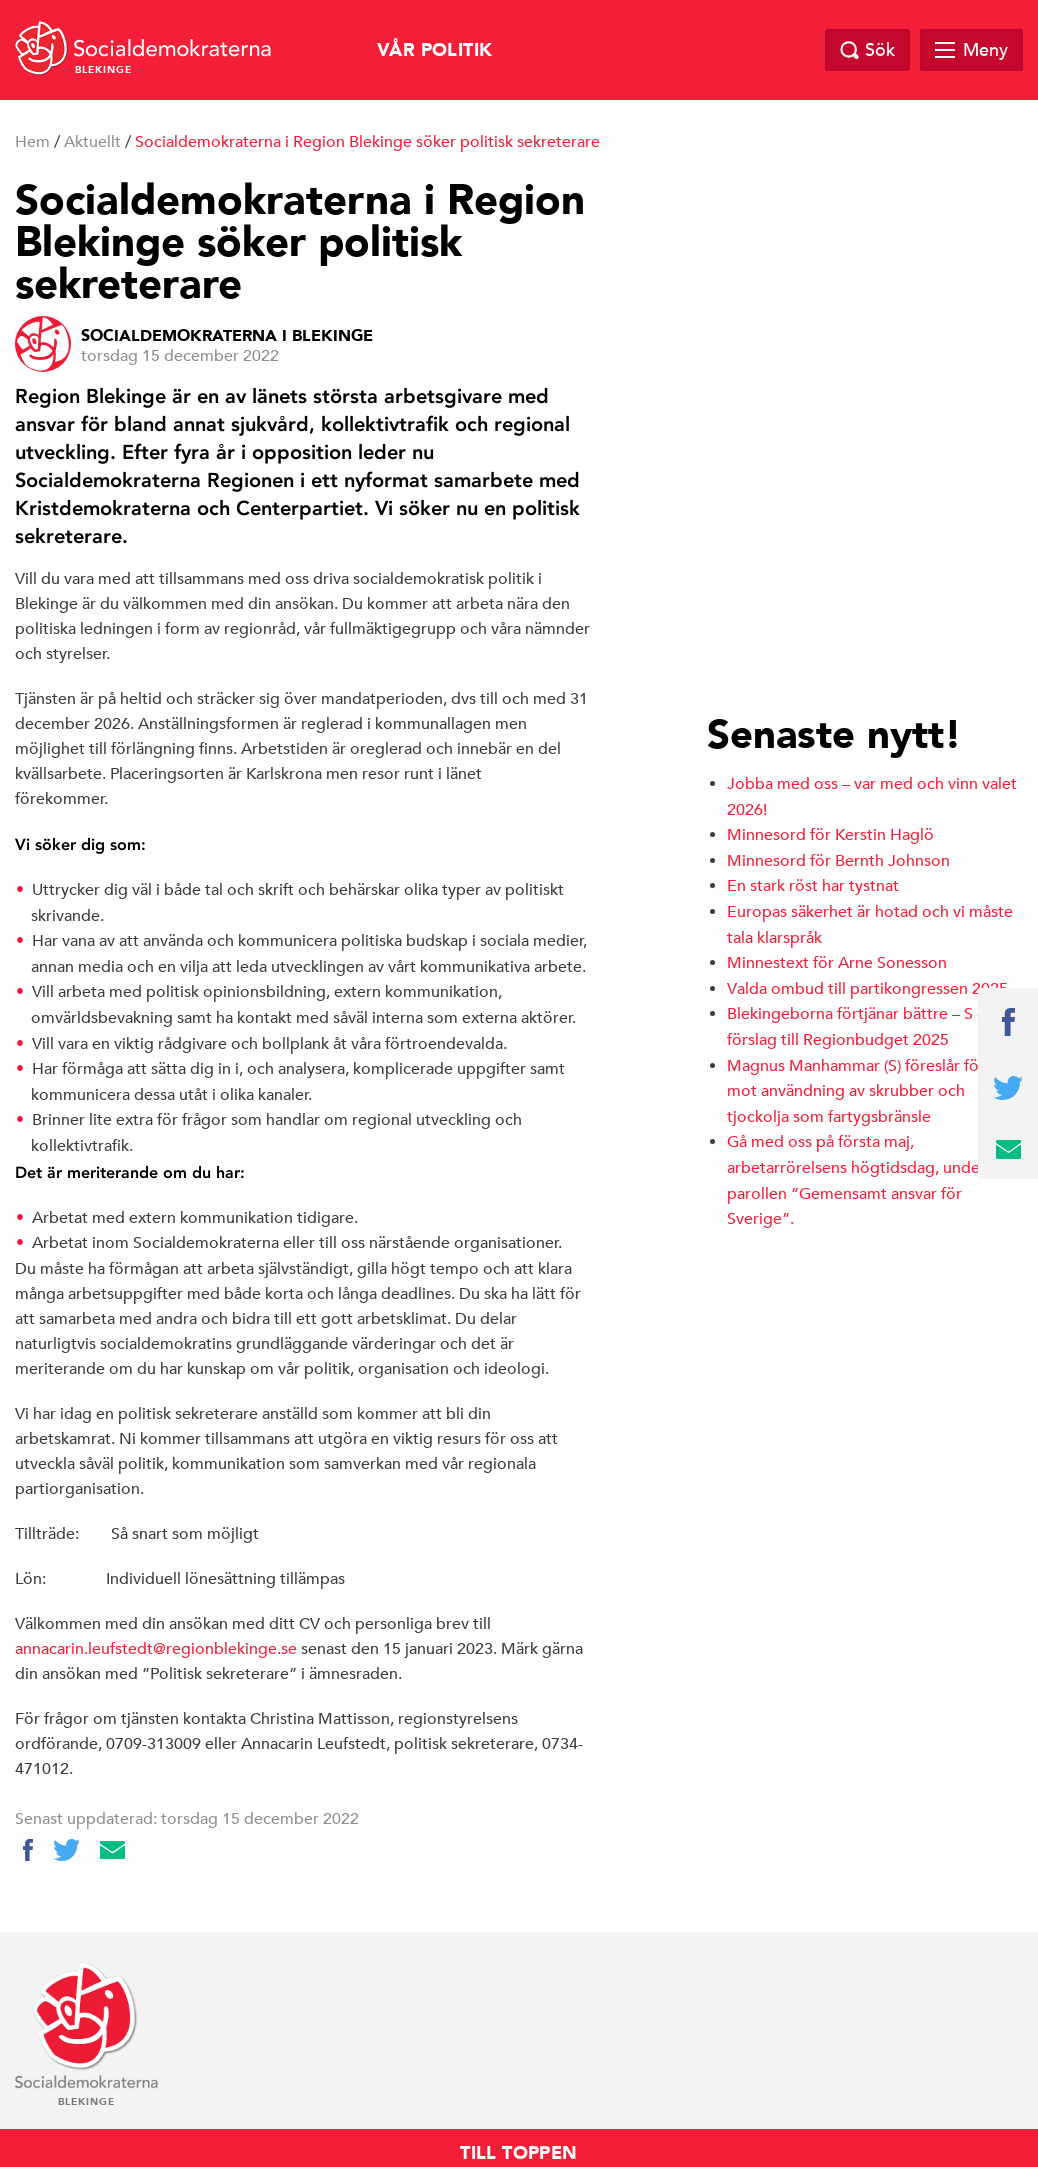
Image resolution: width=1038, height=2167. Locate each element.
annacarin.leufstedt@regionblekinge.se (156, 1649)
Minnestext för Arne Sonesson (837, 963)
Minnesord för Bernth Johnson (838, 861)
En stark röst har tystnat (813, 886)
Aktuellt (92, 142)
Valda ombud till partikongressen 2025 (867, 989)
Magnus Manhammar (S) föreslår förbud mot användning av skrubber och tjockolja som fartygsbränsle (870, 1091)
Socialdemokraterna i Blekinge (227, 336)
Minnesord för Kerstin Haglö (830, 835)
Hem (32, 142)
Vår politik (434, 50)
